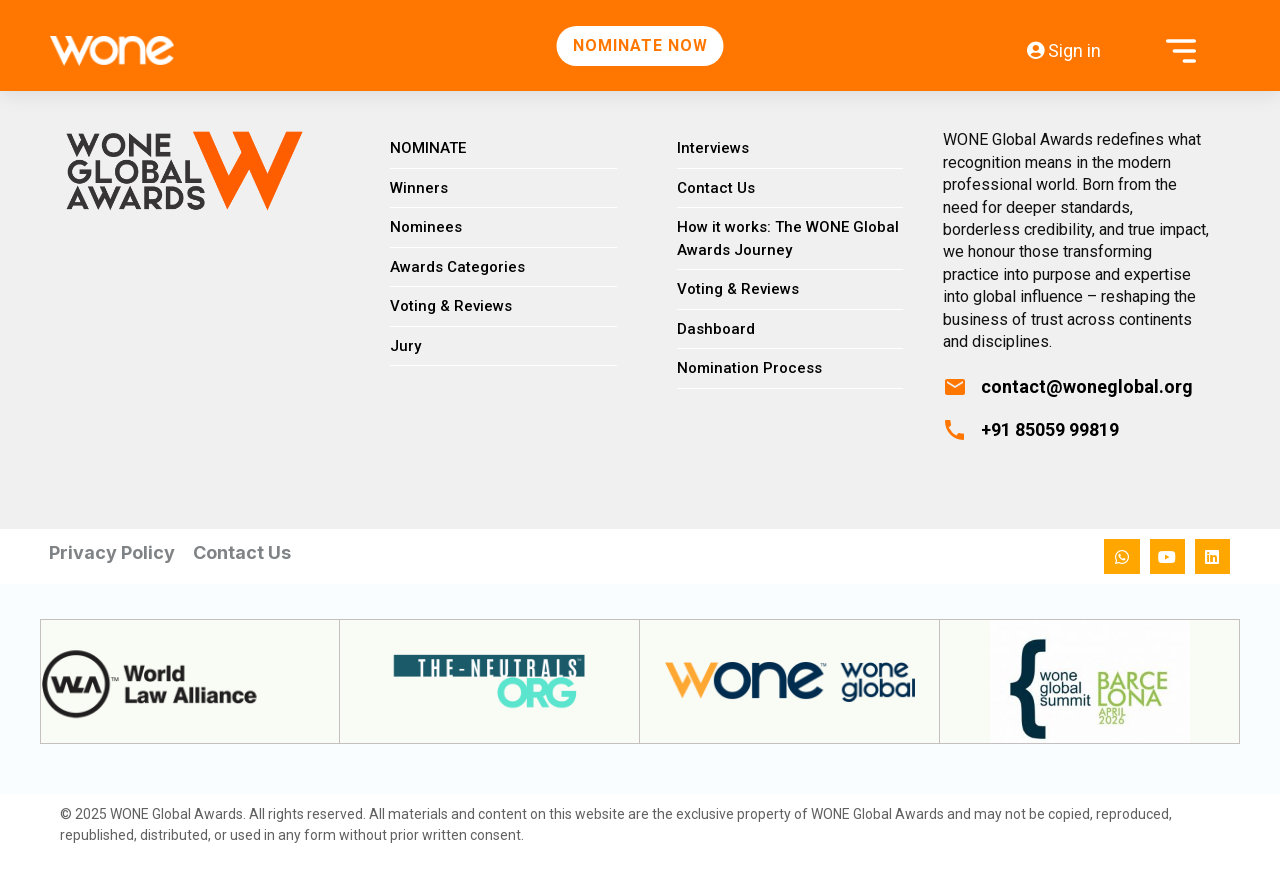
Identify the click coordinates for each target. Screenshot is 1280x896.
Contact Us (716, 188)
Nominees (426, 227)
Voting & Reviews (451, 306)
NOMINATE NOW (640, 45)
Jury (405, 346)
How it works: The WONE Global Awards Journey (788, 238)
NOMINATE (428, 148)
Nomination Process (749, 368)
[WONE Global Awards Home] (92, 51)
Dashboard (716, 329)
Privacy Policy (112, 552)
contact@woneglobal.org (1087, 386)
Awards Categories (457, 267)
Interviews (713, 148)
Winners (419, 188)
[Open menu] (1181, 50)
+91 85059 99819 (1050, 429)
